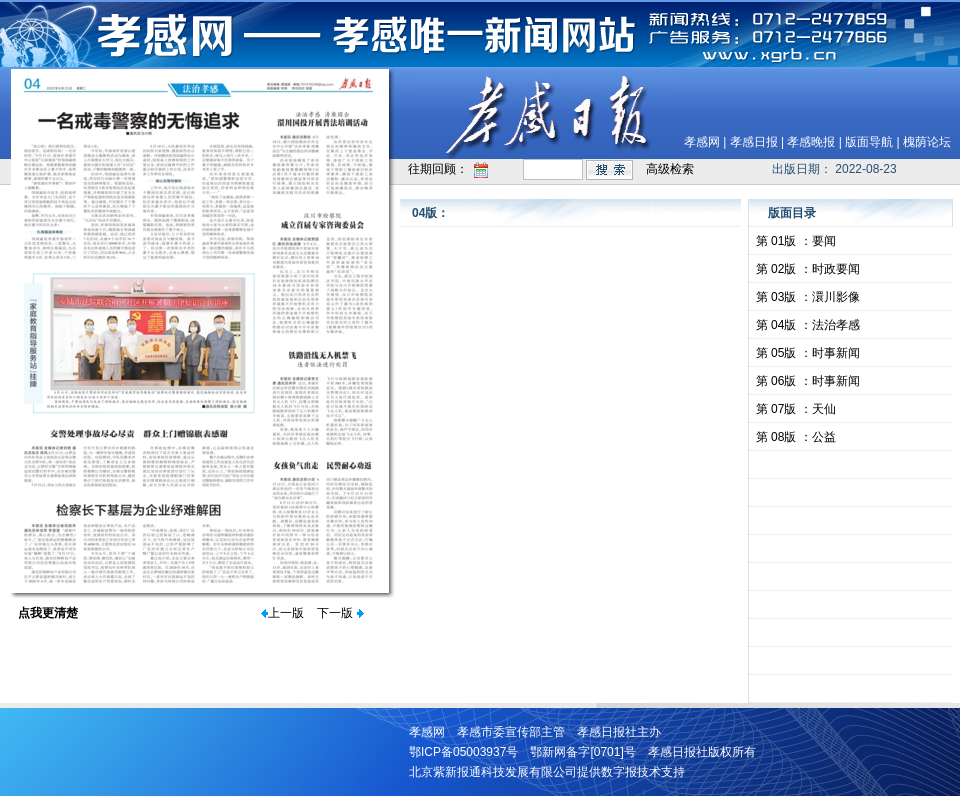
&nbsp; (851, 465)
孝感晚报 (811, 142)
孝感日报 (754, 142)
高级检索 (670, 169)
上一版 (286, 613)
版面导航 (869, 142)
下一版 (335, 613)
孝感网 (702, 142)
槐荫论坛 (927, 142)
